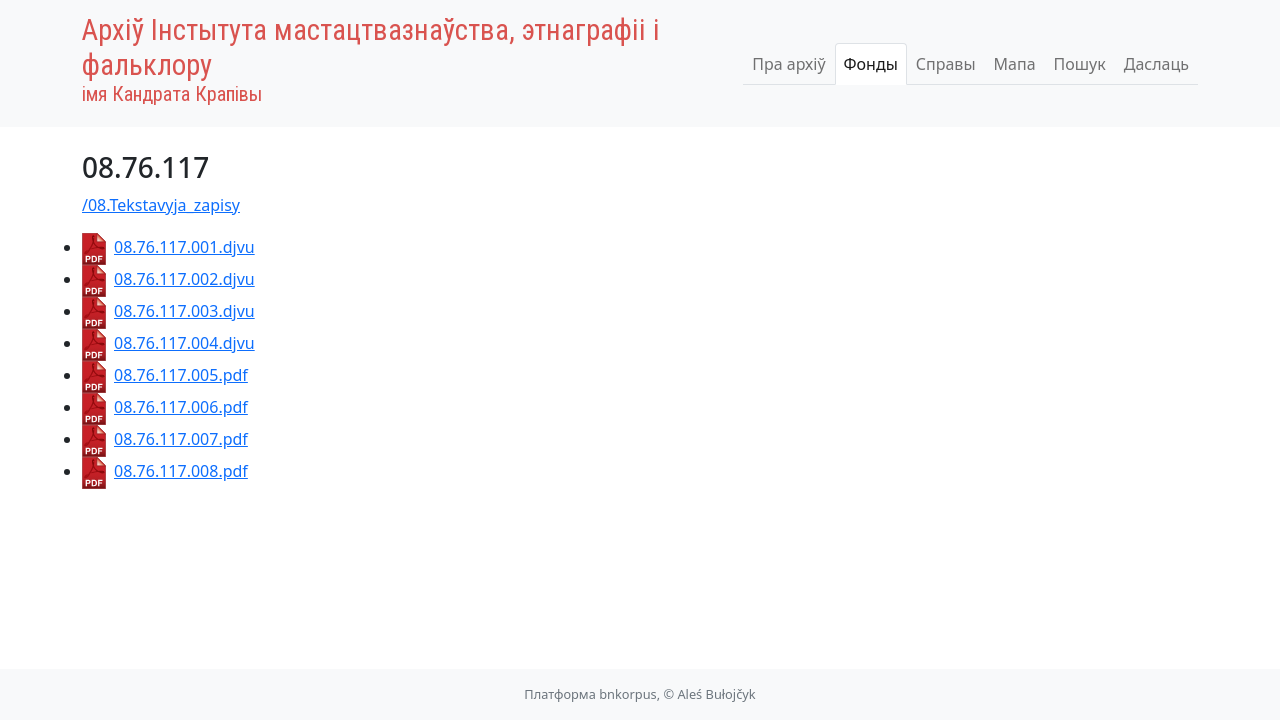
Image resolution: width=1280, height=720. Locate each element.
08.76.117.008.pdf (165, 471)
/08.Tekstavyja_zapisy (161, 205)
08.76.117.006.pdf (165, 407)
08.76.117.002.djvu (168, 279)
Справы (946, 64)
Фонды (871, 64)
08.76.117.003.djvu (168, 311)
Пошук (1080, 64)
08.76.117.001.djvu (168, 247)
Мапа (1015, 64)
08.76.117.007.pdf (165, 439)
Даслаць (1156, 64)
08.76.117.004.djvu (168, 343)
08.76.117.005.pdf (165, 375)
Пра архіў (788, 64)
